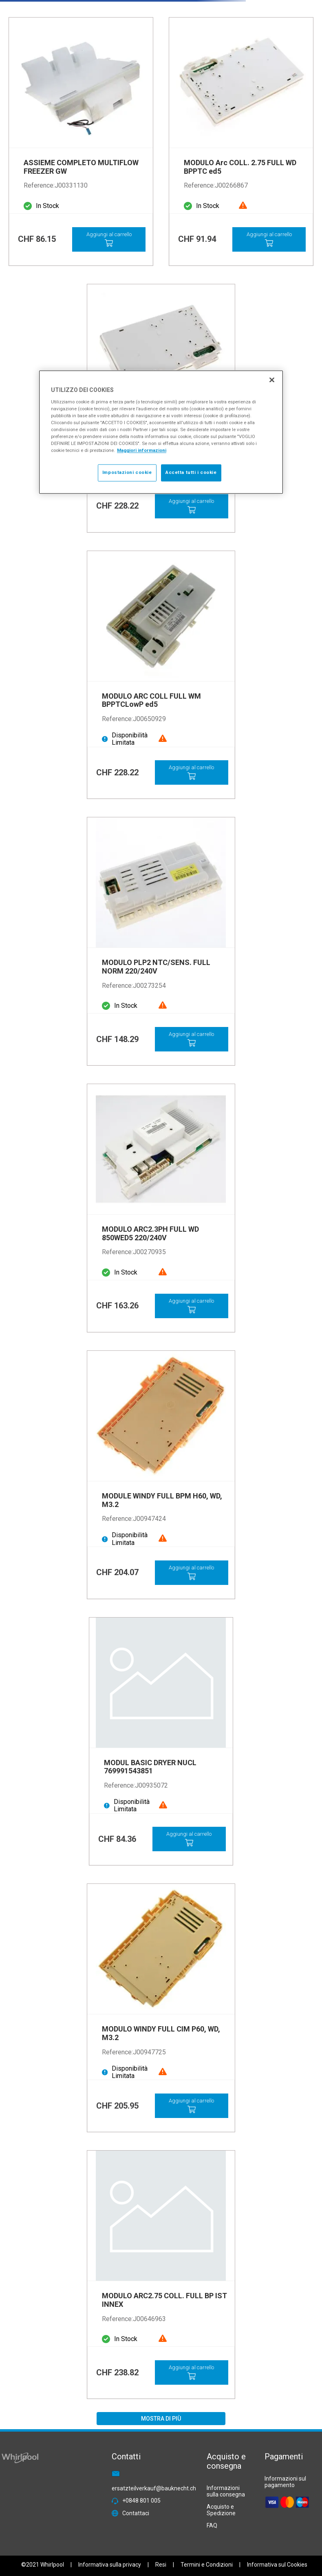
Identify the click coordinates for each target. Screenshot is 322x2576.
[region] (161, 432)
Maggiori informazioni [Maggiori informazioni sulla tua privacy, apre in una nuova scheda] (141, 451)
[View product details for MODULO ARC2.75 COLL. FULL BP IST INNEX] (161, 2274)
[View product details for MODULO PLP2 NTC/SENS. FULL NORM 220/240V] (161, 941)
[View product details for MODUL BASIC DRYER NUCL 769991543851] (161, 1741)
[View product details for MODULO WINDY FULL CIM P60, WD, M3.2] (161, 2007)
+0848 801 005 (141, 2500)
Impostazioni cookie (127, 473)
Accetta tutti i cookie (191, 473)
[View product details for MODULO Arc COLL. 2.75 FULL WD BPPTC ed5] (241, 141)
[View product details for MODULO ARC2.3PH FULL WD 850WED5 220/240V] (161, 1208)
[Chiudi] (272, 380)
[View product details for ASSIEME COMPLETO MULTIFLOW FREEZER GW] (81, 141)
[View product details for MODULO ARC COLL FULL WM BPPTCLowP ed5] (161, 675)
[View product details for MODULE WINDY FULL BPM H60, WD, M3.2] (161, 1474)
